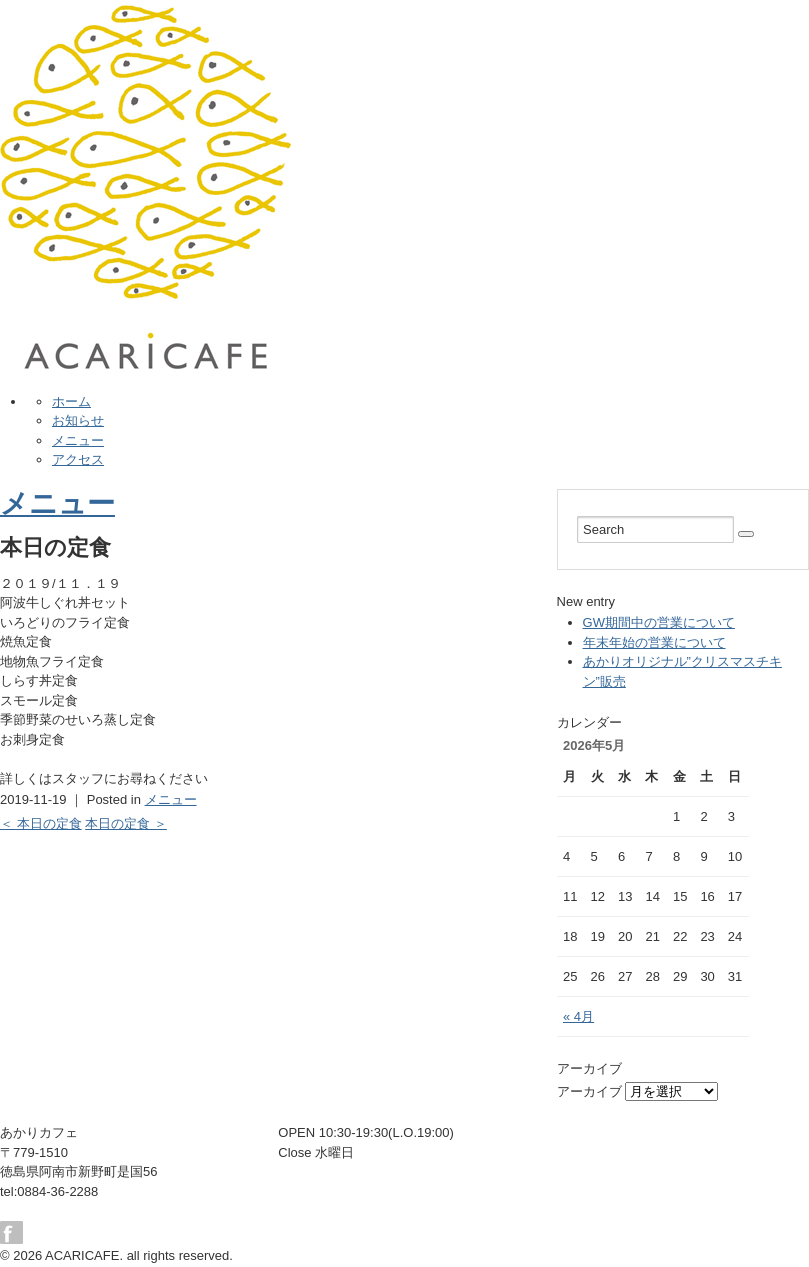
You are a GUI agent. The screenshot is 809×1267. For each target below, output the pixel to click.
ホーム (71, 401)
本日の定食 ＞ (126, 823)
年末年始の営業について (654, 642)
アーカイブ (589, 1091)
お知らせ (78, 420)
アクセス (78, 459)
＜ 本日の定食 (41, 823)
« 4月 (578, 1016)
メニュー (78, 440)
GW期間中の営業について (659, 622)
